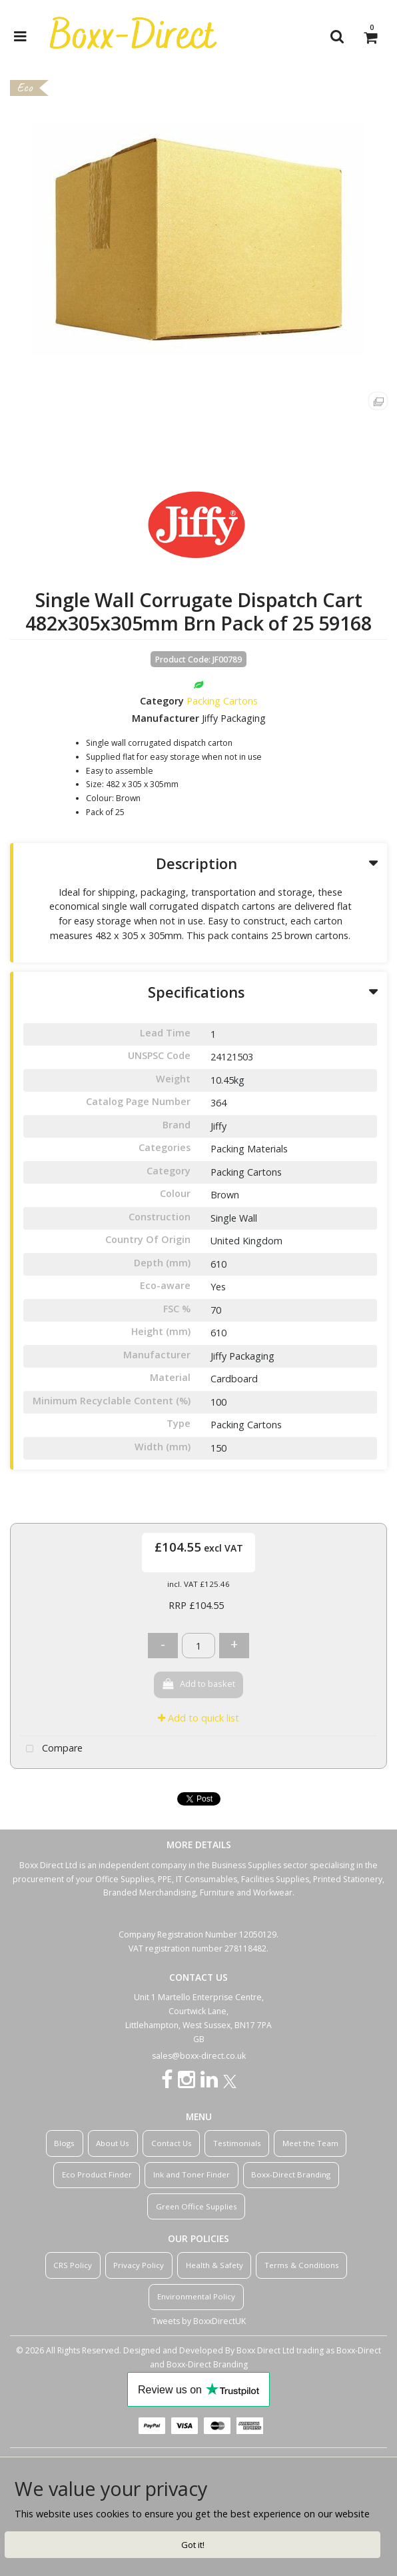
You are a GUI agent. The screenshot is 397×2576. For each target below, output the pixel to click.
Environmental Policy (196, 2296)
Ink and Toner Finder (191, 2174)
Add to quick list (198, 1718)
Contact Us (171, 2143)
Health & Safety (214, 2265)
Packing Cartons (222, 700)
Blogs (64, 2143)
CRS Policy (72, 2265)
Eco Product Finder (97, 2174)
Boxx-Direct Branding (290, 2174)
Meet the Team (310, 2143)
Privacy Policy (138, 2265)
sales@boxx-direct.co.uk (199, 2055)
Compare (51, 1749)
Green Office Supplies (196, 2206)
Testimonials (237, 2143)
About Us (112, 2143)
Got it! (192, 2545)
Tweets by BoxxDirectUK (199, 2321)
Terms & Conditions (301, 2265)
